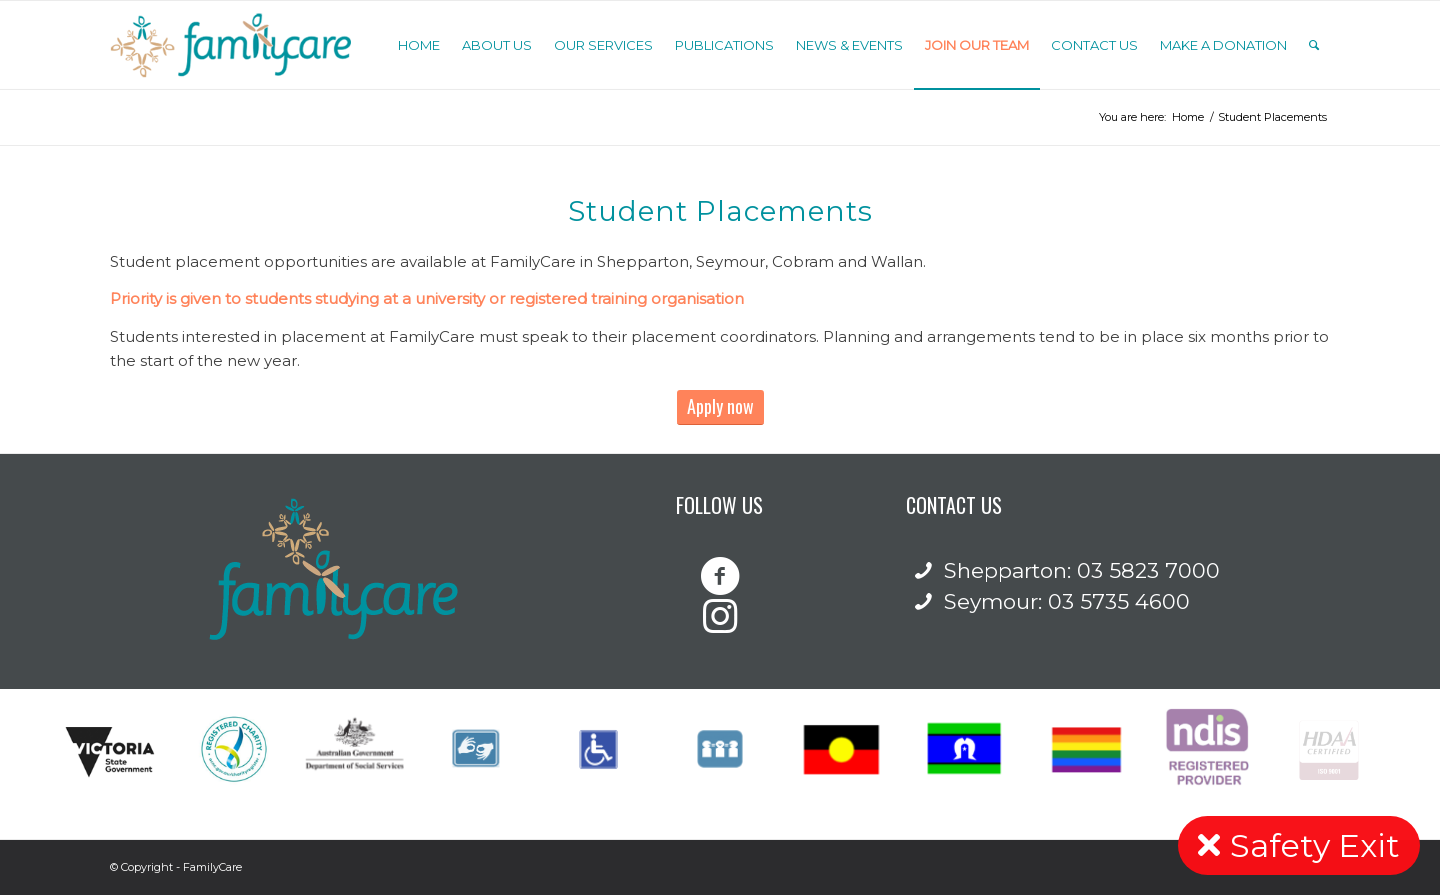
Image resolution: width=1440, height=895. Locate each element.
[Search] (1314, 45)
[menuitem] (419, 45)
